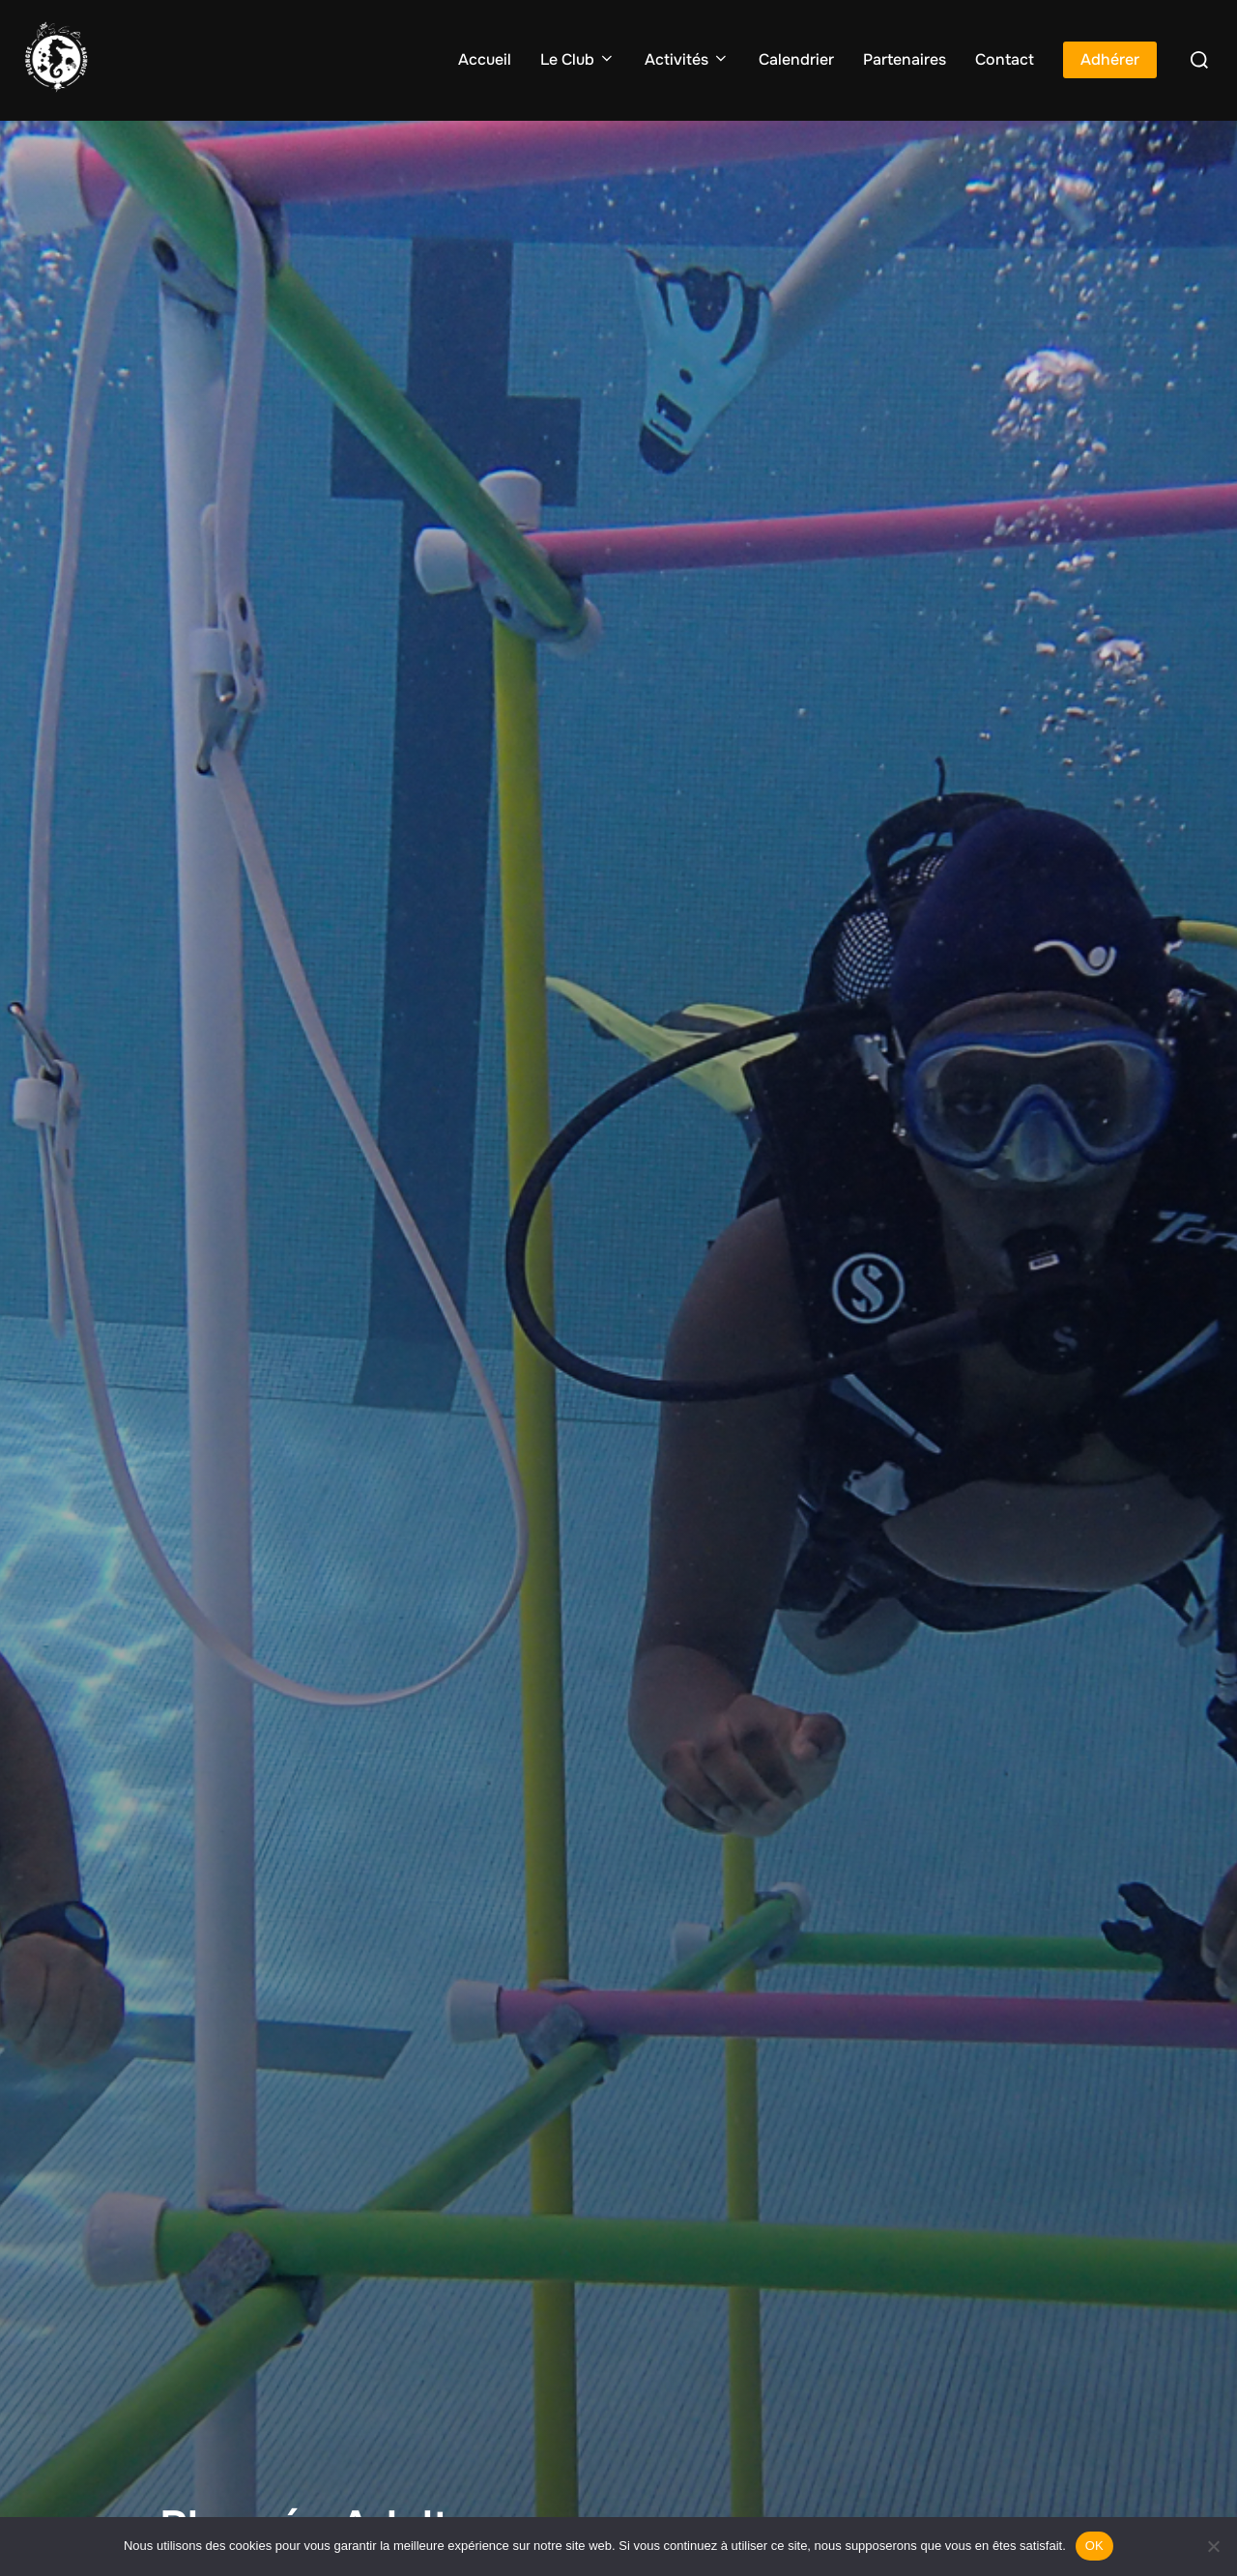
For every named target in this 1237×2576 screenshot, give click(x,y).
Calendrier (796, 59)
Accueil (484, 59)
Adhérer (1109, 59)
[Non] (1213, 2546)
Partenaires (904, 59)
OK (1094, 2545)
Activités (687, 59)
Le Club (578, 59)
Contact (1004, 59)
